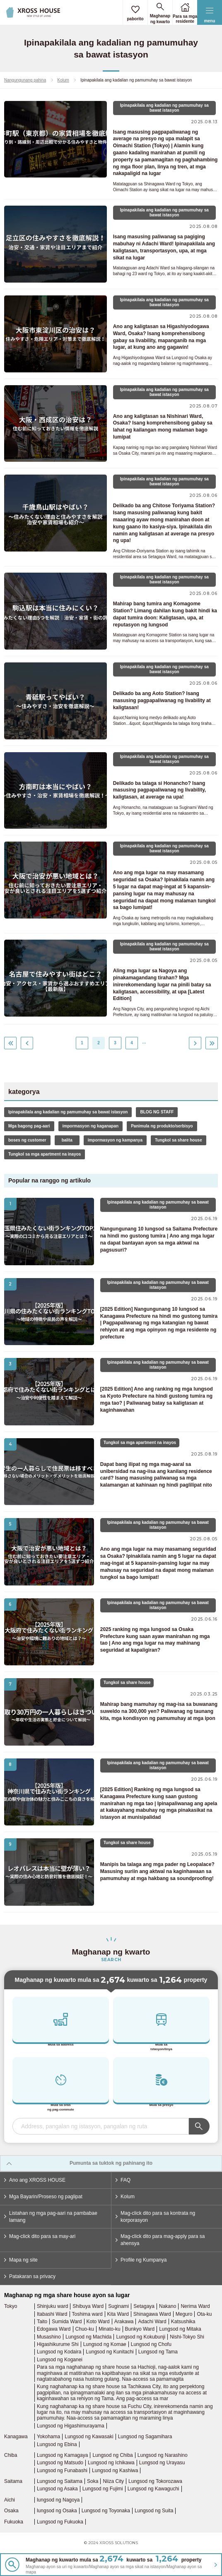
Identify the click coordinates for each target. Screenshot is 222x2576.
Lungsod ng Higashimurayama (70, 2426)
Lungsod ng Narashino (163, 2455)
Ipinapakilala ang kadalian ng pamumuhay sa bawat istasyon (68, 1112)
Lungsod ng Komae (104, 2344)
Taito (42, 2321)
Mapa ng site (21, 2260)
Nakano (167, 2306)
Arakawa (124, 2321)
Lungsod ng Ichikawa (111, 2463)
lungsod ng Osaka (57, 2511)
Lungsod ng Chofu (151, 2344)
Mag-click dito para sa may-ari (39, 2236)
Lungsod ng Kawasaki (89, 2436)
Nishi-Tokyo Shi (187, 2337)
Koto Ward (98, 2321)
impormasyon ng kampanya (115, 1140)
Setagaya (143, 2306)
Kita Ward (118, 2314)
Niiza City (113, 2481)
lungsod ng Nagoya (58, 2500)
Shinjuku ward (52, 2306)
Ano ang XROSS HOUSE (34, 2180)
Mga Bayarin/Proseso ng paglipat (43, 2196)
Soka (92, 2481)
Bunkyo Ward (140, 2329)
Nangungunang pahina (25, 80)
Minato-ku (110, 2329)
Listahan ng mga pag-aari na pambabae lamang (50, 2216)
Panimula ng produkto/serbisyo (162, 1126)
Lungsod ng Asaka (57, 2489)
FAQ (123, 2180)
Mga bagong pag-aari (29, 1126)
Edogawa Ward (54, 2329)
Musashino (49, 2337)
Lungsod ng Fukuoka (60, 2522)
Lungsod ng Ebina (57, 2444)
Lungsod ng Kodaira (59, 2352)
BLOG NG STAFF (157, 1112)
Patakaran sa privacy (30, 2276)
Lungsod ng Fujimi (102, 2489)
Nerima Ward (195, 2306)
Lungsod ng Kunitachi (109, 2352)
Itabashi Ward (52, 2314)
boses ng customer (27, 1140)
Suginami (118, 2306)
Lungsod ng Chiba (112, 2455)
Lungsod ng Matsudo (60, 2463)
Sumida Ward (67, 2321)
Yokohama (48, 2436)
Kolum (63, 80)
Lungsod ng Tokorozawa (155, 2481)
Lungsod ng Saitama (59, 2481)
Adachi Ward (152, 2321)
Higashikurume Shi (58, 2344)
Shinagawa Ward (152, 2314)
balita (67, 1140)
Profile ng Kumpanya (141, 2260)
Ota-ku (204, 2314)
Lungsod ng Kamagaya (62, 2455)
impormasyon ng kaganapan (91, 1126)
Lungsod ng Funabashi (62, 2470)
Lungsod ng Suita (154, 2511)
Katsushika (183, 2321)
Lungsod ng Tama (158, 2352)
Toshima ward (87, 2314)
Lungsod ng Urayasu (162, 2463)
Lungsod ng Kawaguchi (153, 2489)
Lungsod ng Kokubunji (140, 2337)
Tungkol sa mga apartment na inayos (44, 1154)
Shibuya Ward (88, 2306)
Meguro (184, 2314)
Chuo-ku (84, 2329)
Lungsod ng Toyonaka (106, 2511)
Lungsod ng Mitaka (180, 2329)
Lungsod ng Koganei (59, 2360)
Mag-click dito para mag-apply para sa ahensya (160, 2239)
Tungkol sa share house (178, 1140)
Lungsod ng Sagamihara (145, 2436)
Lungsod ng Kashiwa (115, 2470)
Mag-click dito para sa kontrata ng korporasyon (155, 2216)
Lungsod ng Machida (88, 2337)
